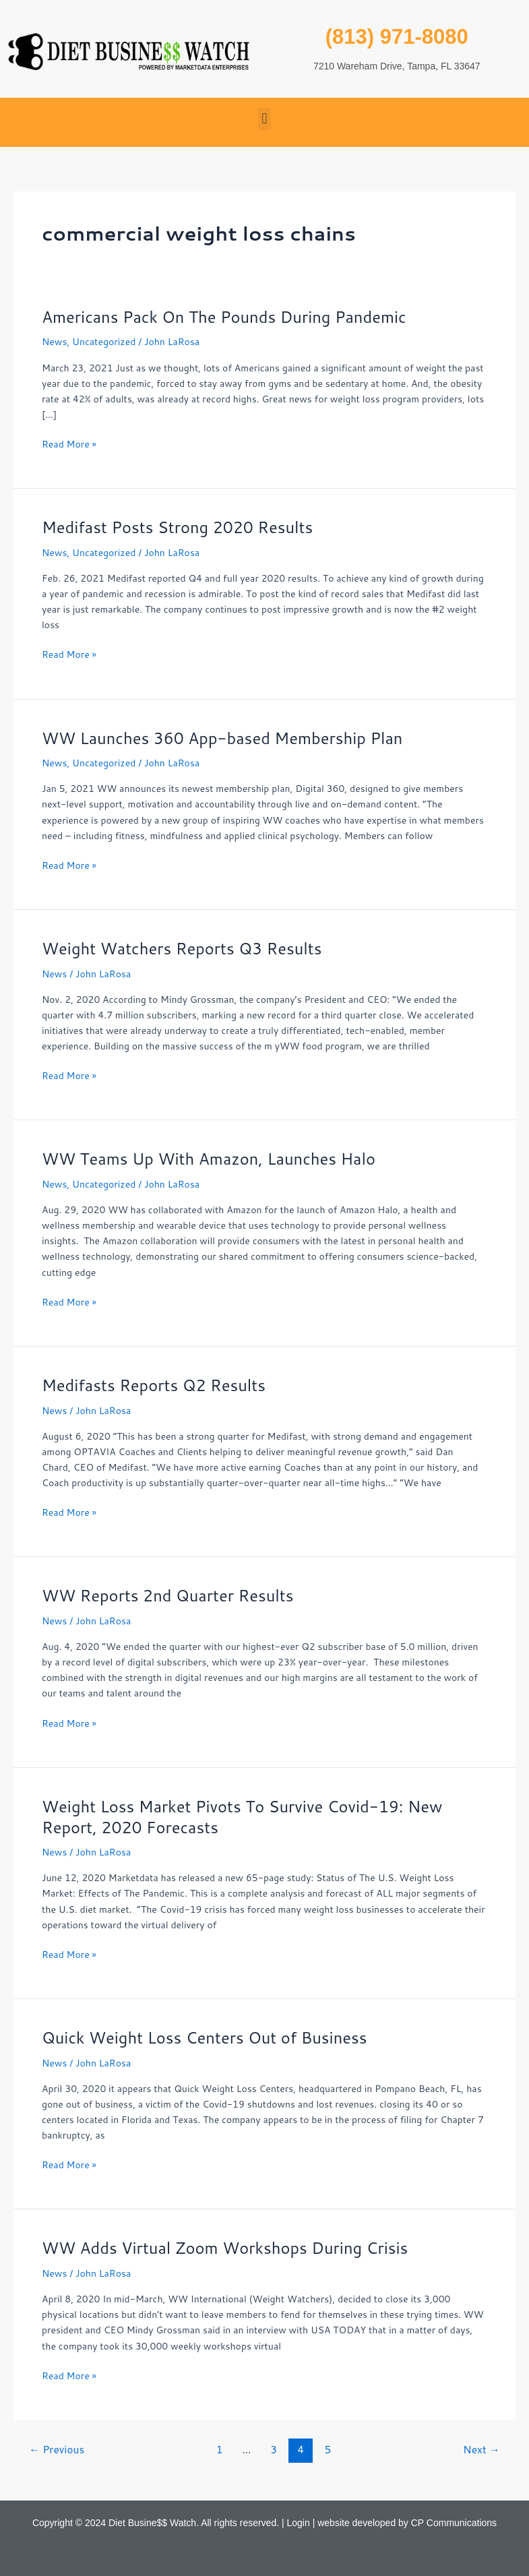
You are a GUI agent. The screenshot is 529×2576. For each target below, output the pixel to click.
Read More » (69, 444)
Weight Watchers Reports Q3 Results (182, 948)
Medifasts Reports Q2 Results (154, 1385)
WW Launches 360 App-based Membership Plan (222, 738)
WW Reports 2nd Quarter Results (168, 1595)
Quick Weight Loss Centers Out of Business (204, 2037)
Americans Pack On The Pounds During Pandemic (224, 316)
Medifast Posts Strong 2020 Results (177, 527)
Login (298, 2522)
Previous (56, 2449)
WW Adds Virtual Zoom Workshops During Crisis (225, 2247)
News (54, 341)
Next (481, 2449)
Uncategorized (103, 341)
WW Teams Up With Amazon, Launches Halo (208, 1158)
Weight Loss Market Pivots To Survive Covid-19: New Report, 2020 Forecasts (242, 1817)
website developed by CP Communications (407, 2522)
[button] (264, 119)
